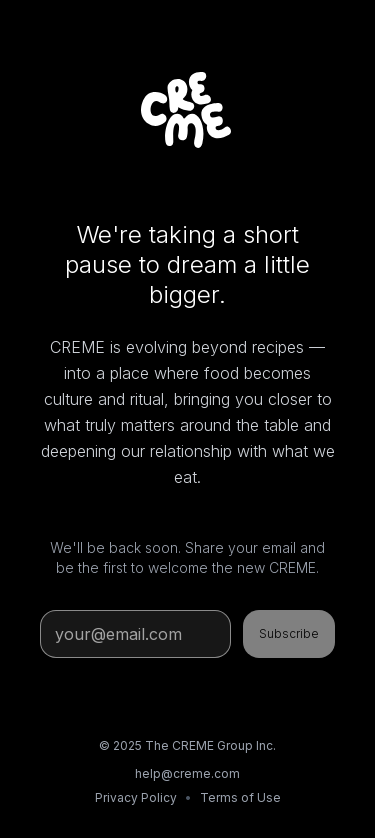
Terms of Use (240, 797)
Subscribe (289, 633)
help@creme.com (187, 773)
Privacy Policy (136, 797)
